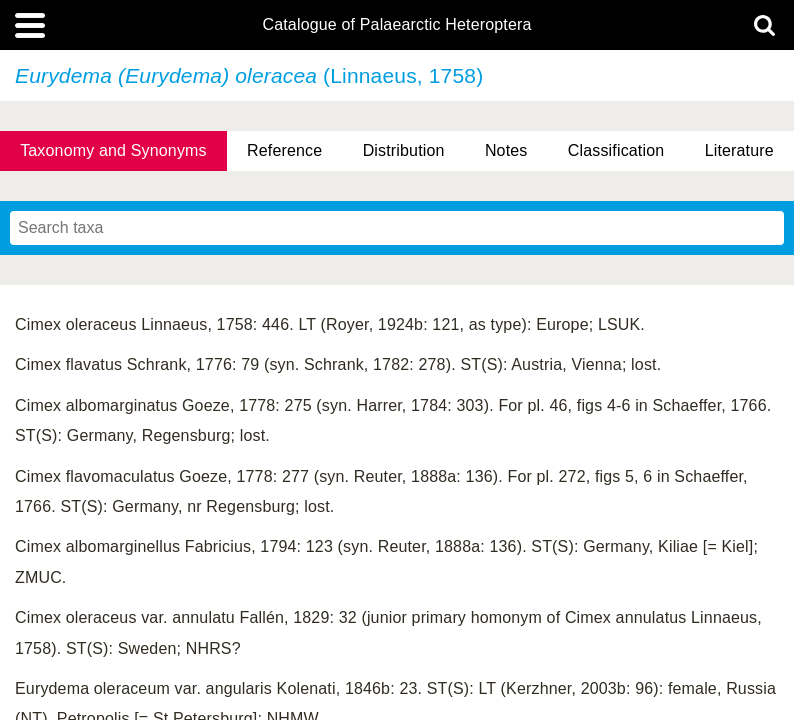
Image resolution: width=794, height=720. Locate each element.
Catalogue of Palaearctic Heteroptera (396, 25)
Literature (739, 150)
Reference (284, 150)
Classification (616, 150)
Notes (506, 150)
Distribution (404, 150)
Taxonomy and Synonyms (113, 150)
